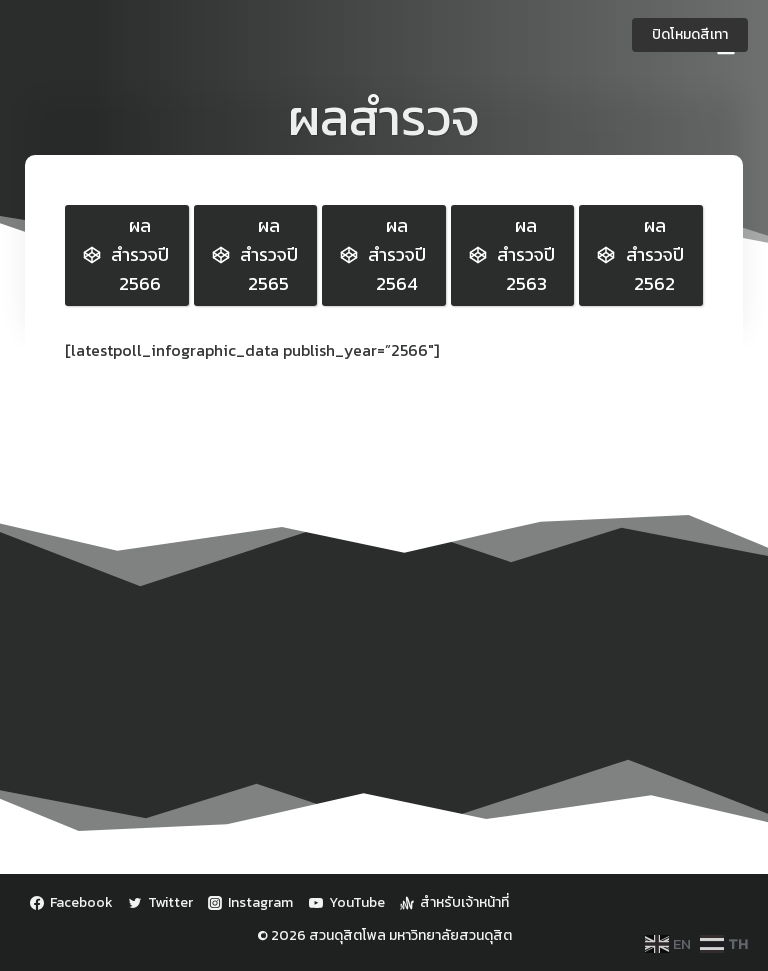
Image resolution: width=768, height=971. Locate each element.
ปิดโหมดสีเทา (690, 34)
